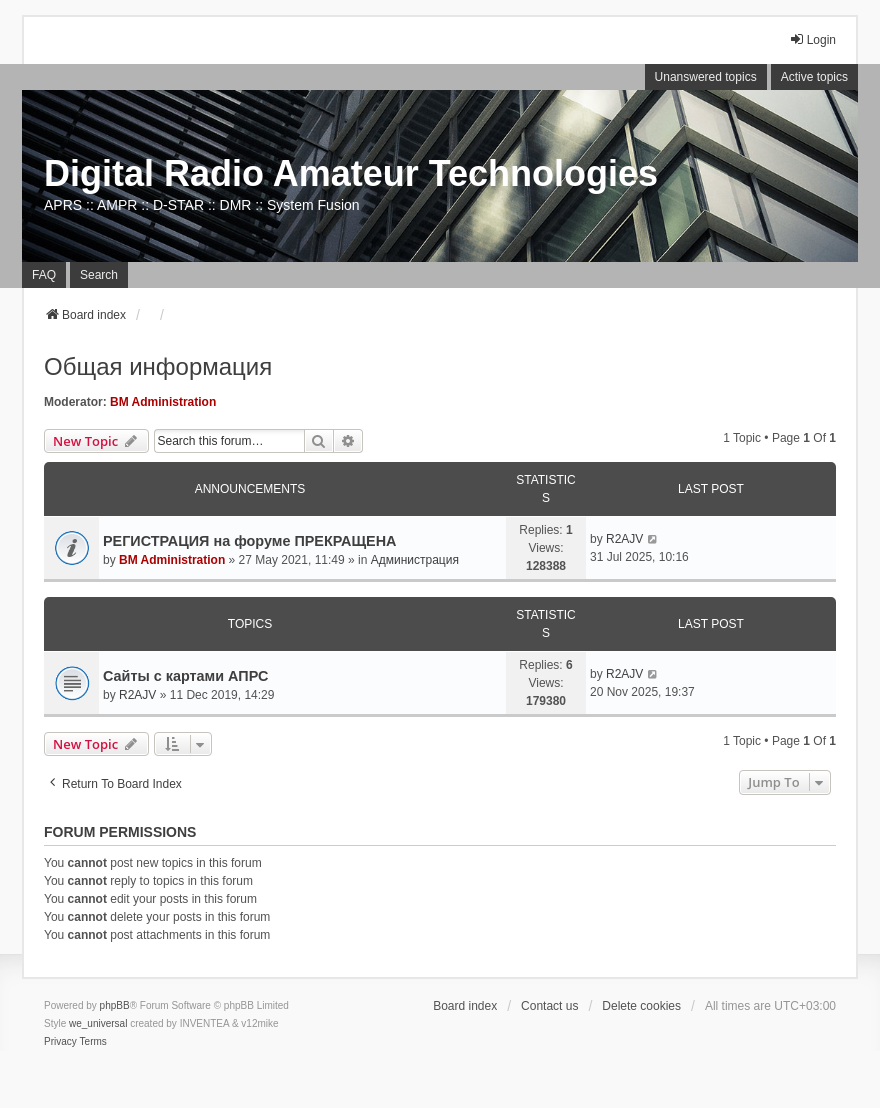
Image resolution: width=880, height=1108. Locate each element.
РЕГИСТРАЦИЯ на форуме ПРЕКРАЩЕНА (250, 541)
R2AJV (624, 539)
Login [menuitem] (812, 39)
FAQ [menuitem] (44, 275)
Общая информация (158, 366)
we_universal (98, 1023)
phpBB (115, 1005)
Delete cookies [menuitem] (641, 1006)
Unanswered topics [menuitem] (706, 77)
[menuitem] (60, 1042)
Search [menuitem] (99, 275)
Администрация (415, 560)
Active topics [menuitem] (814, 77)
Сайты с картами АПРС (185, 676)
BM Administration (163, 402)
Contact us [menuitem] (549, 1006)
